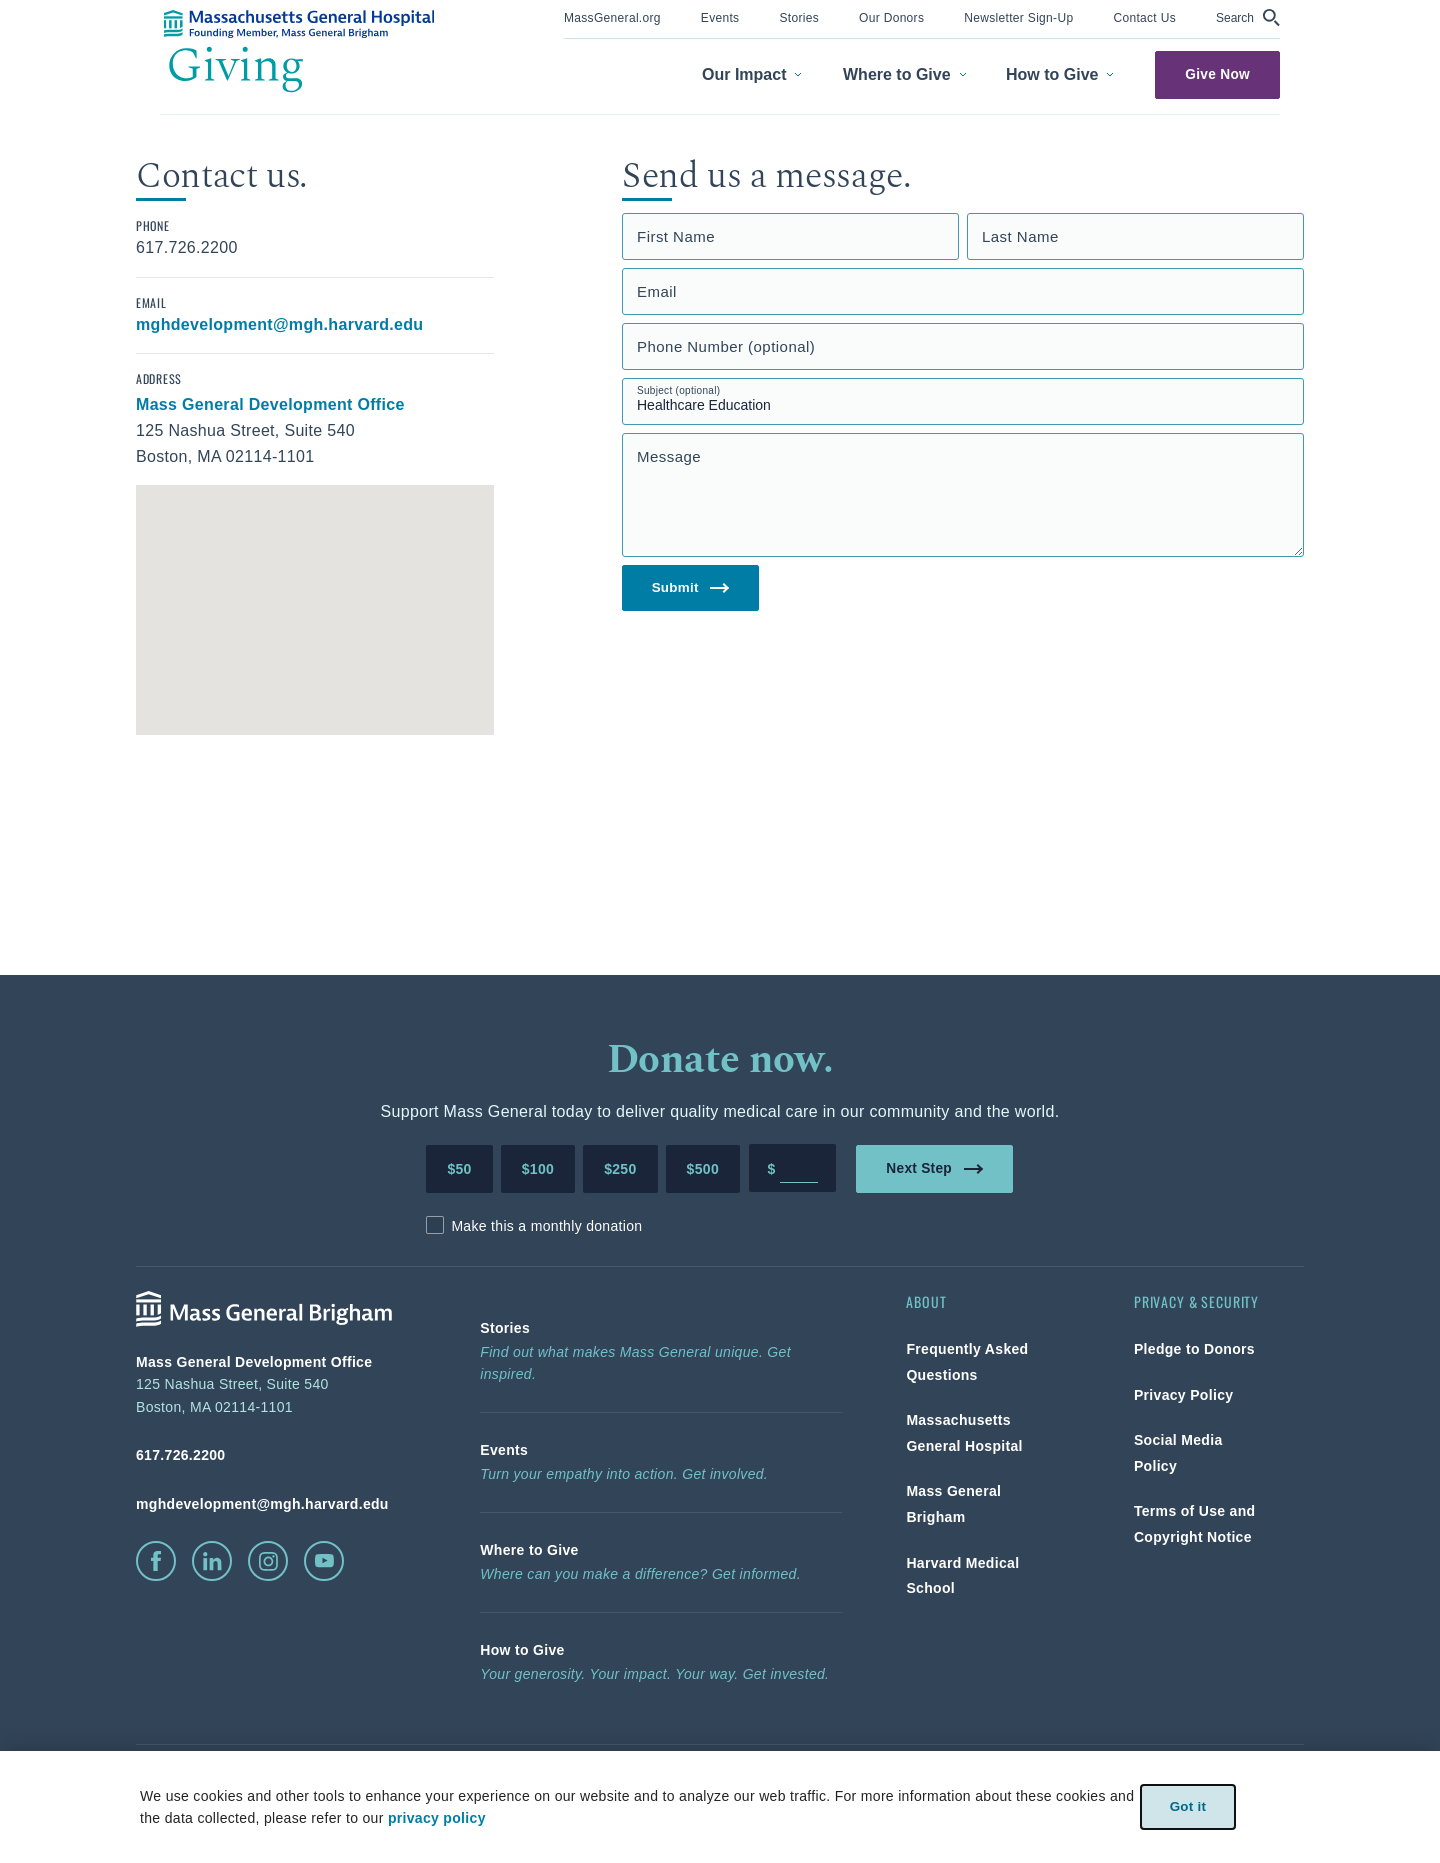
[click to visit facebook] (156, 1561)
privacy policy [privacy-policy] (436, 1818)
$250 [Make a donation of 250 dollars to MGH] (620, 1169)
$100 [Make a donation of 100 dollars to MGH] (538, 1169)
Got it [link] (1187, 1806)
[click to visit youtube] (324, 1561)
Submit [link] (691, 588)
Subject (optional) (679, 390)
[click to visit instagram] (268, 1561)
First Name (676, 236)
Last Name (1020, 236)
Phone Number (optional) (726, 346)
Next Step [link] (935, 1167)
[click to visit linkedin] (212, 1561)
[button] (1248, 17)
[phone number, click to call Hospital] (276, 1455)
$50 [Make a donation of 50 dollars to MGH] (459, 1169)
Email (657, 291)
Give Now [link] (1217, 74)
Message (669, 456)
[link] (612, 16)
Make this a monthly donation (546, 1226)
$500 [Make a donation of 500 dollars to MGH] (703, 1169)
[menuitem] (612, 19)
